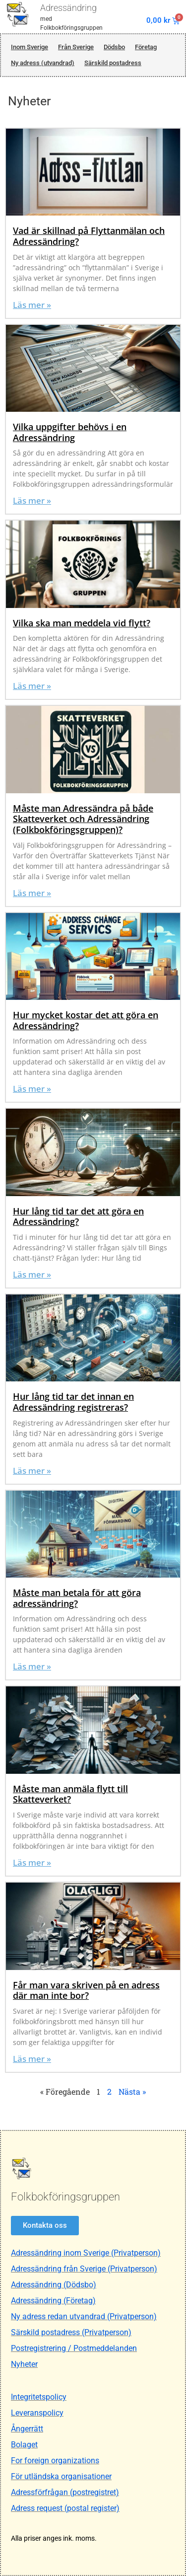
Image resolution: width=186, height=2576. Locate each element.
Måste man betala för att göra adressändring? (77, 1598)
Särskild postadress (112, 63)
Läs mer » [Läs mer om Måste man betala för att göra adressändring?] (32, 1666)
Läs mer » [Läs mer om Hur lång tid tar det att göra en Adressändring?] (32, 1274)
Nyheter (24, 2364)
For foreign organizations (55, 2460)
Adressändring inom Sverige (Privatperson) (86, 2253)
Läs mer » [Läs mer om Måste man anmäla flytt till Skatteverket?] (32, 1862)
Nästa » (132, 2091)
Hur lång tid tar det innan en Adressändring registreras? (73, 1401)
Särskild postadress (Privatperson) (71, 2332)
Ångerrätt (27, 2428)
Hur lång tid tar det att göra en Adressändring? (78, 1216)
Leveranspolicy (37, 2413)
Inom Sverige (29, 47)
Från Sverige (76, 47)
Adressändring (68, 7)
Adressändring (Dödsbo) (53, 2284)
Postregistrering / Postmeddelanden (74, 2348)
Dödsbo (114, 47)
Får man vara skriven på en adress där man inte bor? (86, 1990)
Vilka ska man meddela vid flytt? (81, 623)
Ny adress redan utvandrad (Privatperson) (84, 2316)
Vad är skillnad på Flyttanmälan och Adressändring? (89, 236)
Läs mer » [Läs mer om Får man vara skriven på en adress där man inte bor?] (32, 2058)
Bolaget (24, 2444)
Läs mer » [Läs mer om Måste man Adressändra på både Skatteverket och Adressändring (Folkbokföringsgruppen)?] (32, 893)
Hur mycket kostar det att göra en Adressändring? (85, 1020)
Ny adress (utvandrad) (42, 63)
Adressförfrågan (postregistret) (65, 2492)
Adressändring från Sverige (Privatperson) (84, 2268)
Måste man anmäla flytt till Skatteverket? (70, 1794)
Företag (146, 47)
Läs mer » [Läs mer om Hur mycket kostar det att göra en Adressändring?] (32, 1088)
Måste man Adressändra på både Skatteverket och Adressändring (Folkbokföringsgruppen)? (83, 818)
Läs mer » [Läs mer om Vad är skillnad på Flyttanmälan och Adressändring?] (32, 304)
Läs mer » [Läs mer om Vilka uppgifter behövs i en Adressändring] (32, 500)
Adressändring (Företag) (53, 2300)
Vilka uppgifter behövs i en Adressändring (69, 432)
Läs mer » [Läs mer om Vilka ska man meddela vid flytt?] (32, 685)
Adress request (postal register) (65, 2508)
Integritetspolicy (38, 2397)
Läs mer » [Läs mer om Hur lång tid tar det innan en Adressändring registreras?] (32, 1470)
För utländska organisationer (61, 2476)
